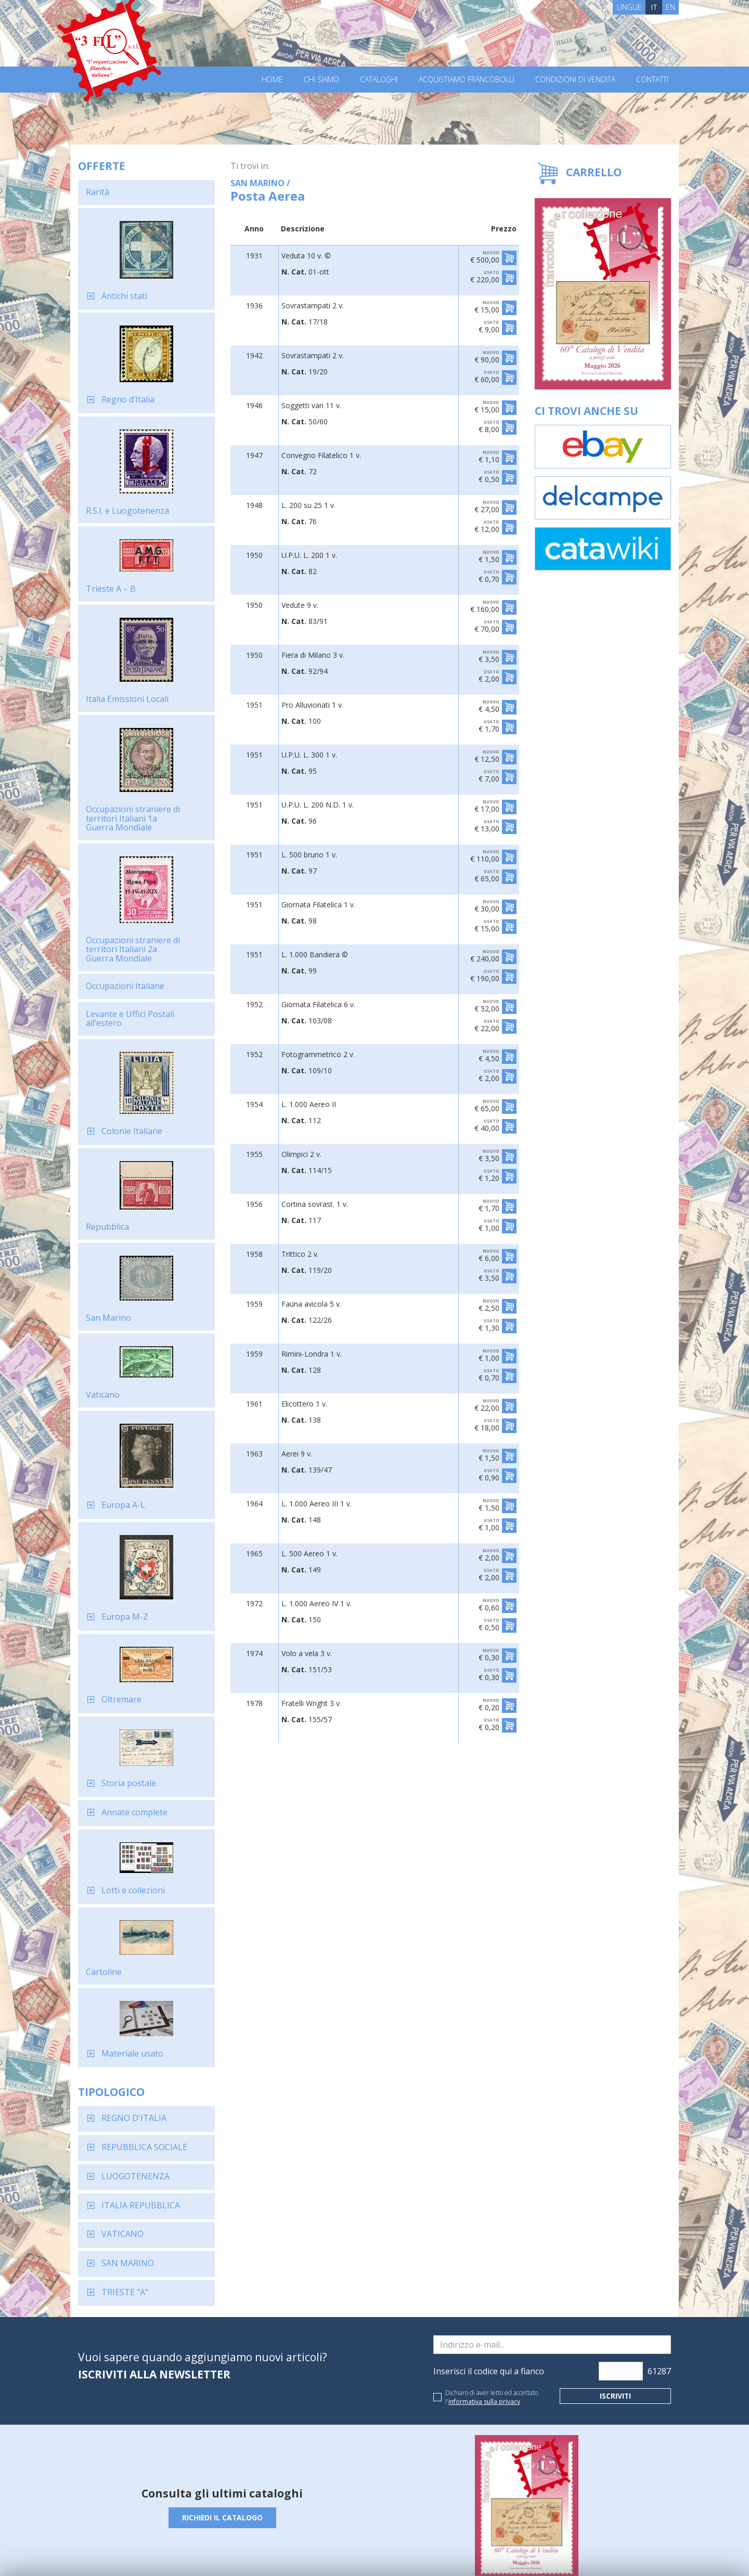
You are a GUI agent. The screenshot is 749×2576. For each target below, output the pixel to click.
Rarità (97, 140)
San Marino (108, 1265)
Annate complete (134, 1760)
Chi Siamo (321, 79)
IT (654, 7)
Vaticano (103, 1342)
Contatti (652, 79)
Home (272, 79)
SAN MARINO (127, 2211)
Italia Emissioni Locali (127, 647)
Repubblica (107, 1174)
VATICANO (122, 2182)
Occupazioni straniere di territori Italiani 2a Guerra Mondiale (133, 897)
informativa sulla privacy (484, 2349)
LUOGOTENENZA (135, 2124)
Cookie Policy (270, 2554)
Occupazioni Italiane (125, 934)
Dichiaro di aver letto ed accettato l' (491, 2345)
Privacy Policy (222, 2554)
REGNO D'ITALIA (133, 2066)
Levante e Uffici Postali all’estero (130, 966)
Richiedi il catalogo (222, 2465)
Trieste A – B (111, 536)
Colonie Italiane (131, 1079)
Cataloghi (379, 79)
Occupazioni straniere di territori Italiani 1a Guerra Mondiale (133, 766)
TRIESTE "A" (124, 2240)
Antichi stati (124, 244)
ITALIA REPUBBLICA (140, 2153)
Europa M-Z (124, 1564)
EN (670, 7)
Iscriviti (615, 2344)
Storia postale (128, 1731)
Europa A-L (123, 1453)
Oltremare (121, 1647)
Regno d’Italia (127, 347)
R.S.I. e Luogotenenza (127, 458)
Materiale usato (132, 2001)
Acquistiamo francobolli (466, 79)
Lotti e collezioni (133, 1838)
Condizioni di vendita (575, 79)
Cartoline (104, 1920)
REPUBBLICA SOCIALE (144, 2095)
